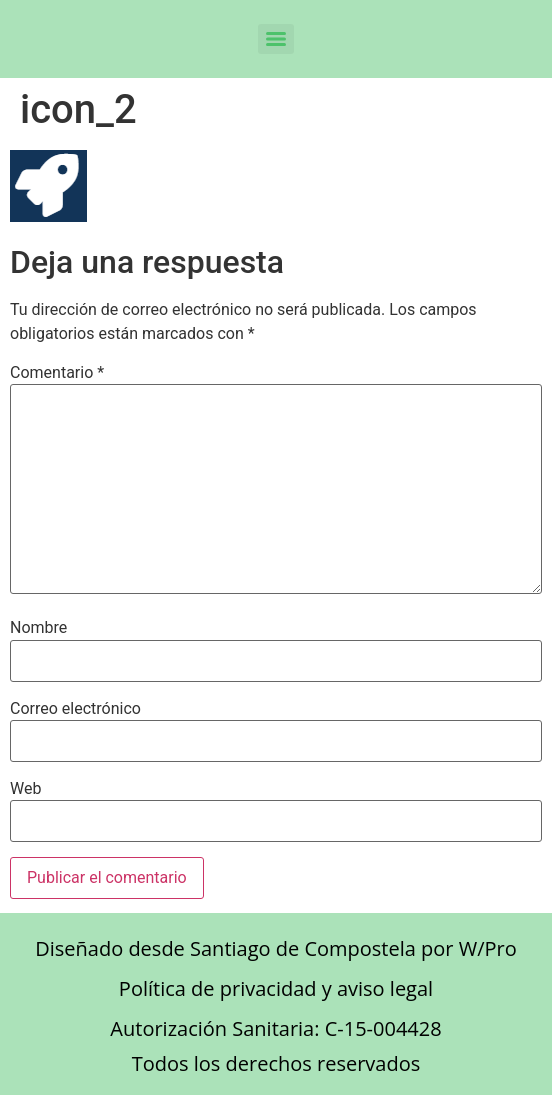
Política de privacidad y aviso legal (276, 988)
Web (25, 789)
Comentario (57, 373)
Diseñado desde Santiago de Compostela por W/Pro (276, 948)
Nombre (38, 628)
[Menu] (276, 39)
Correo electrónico (75, 709)
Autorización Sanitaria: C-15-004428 (275, 1028)
